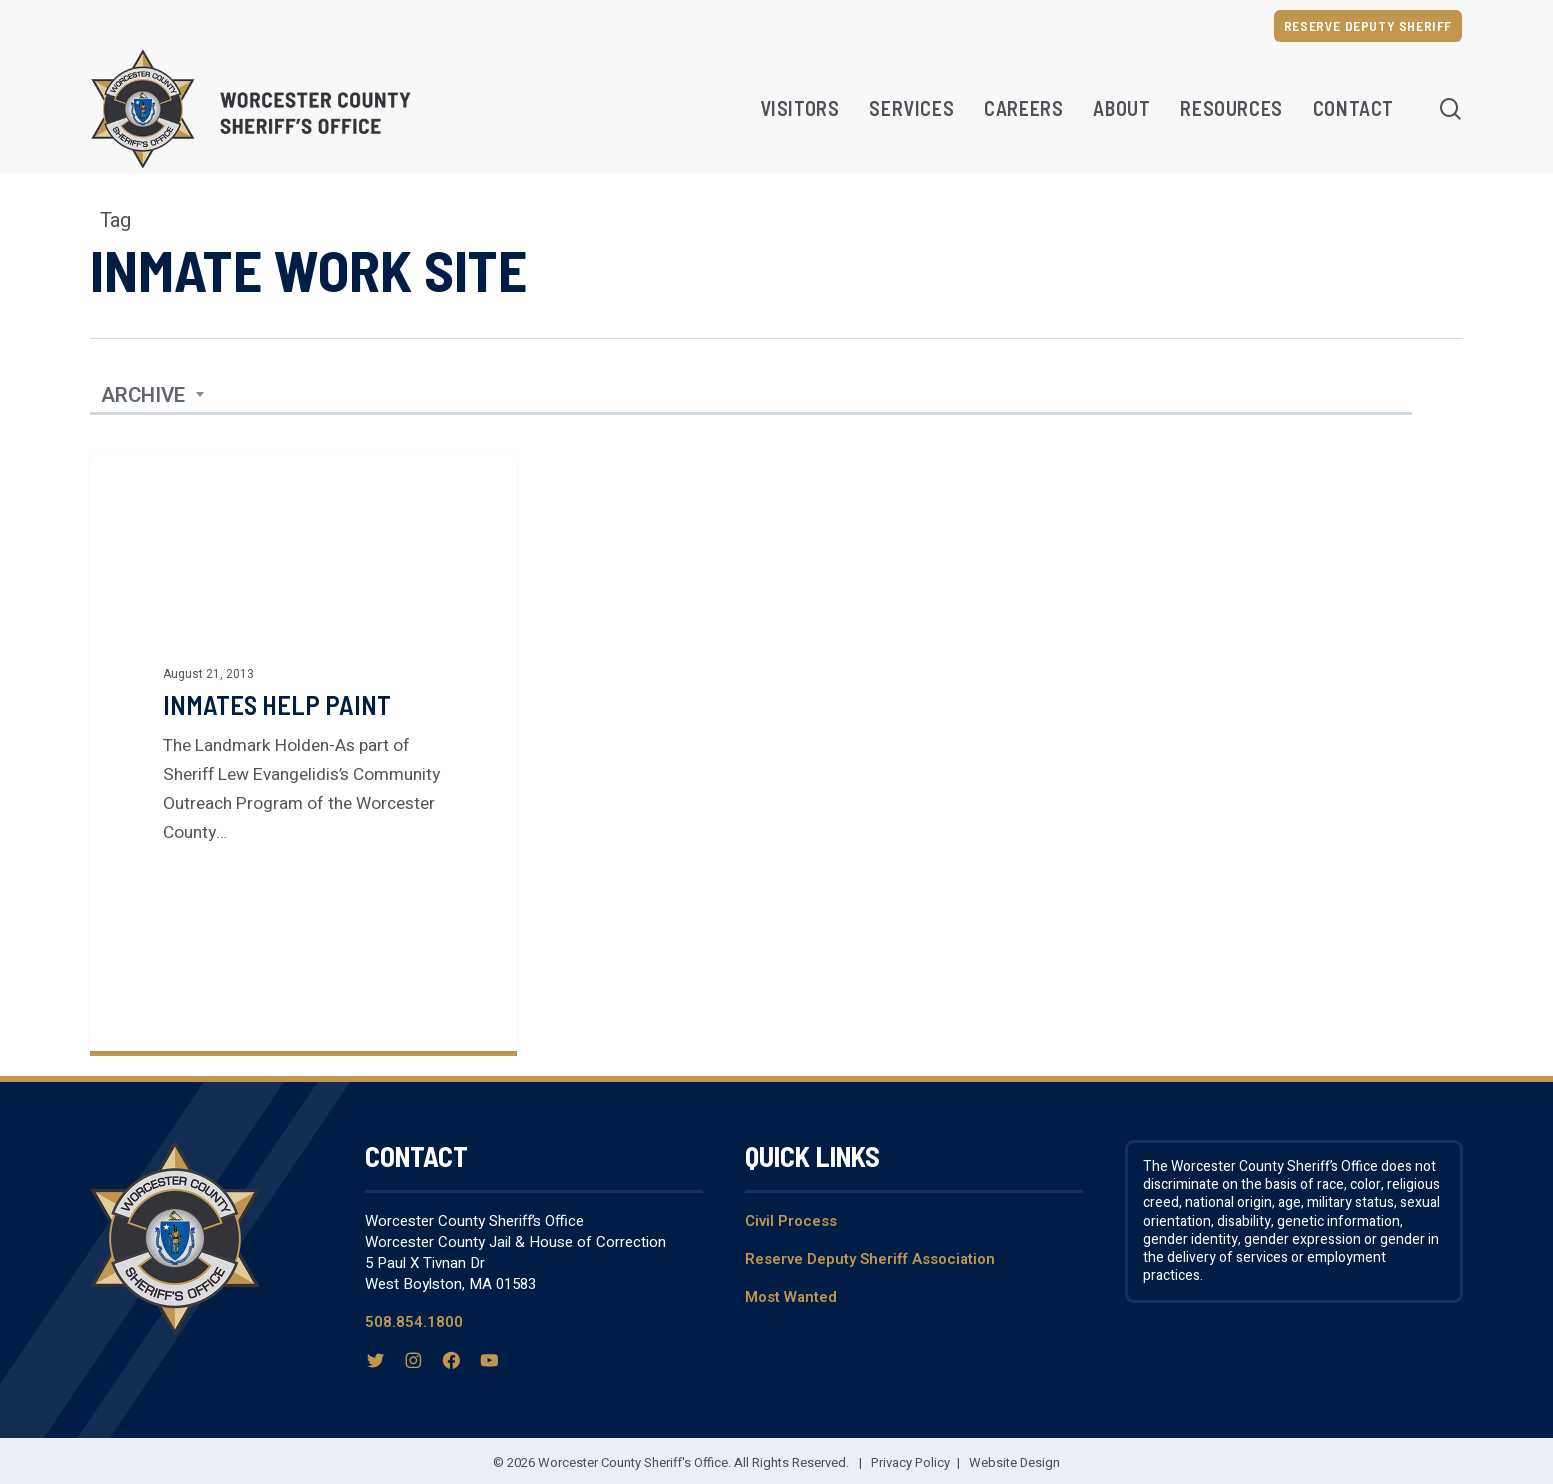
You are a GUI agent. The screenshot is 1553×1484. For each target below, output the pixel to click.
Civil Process (791, 1221)
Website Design (1014, 1462)
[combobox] (153, 396)
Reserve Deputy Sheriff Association (870, 1259)
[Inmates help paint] (303, 753)
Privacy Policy (910, 1462)
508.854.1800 (414, 1322)
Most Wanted (791, 1297)
